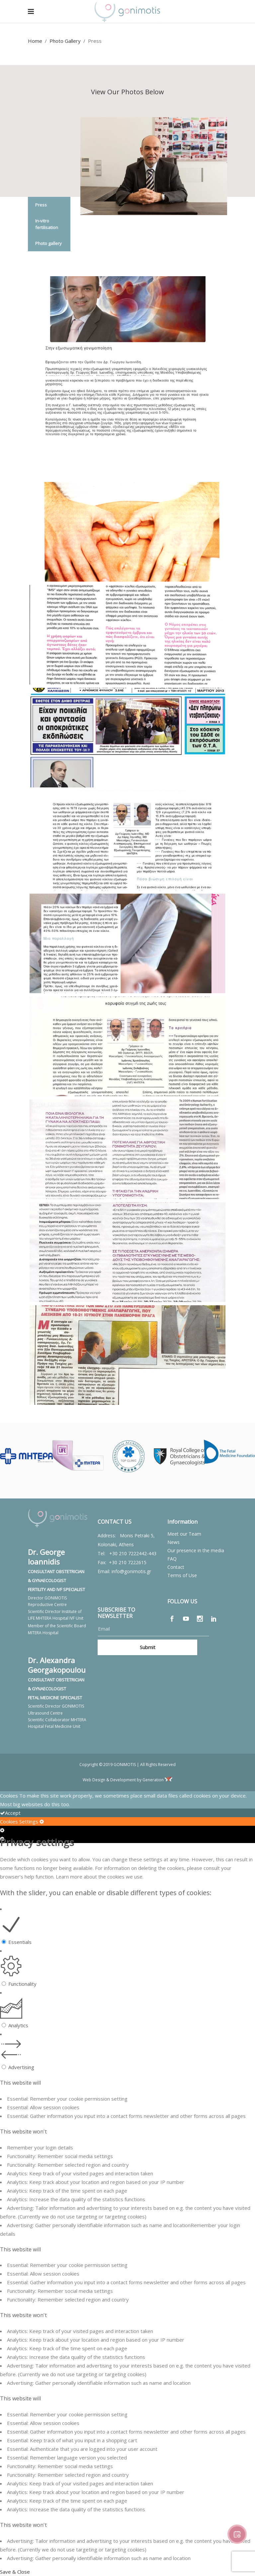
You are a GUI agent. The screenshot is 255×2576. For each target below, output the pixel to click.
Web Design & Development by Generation (127, 1780)
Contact (175, 1567)
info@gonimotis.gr (131, 1571)
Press (41, 205)
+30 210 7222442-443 (132, 1553)
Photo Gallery (65, 41)
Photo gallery (48, 243)
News (173, 1542)
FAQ (172, 1559)
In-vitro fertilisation (46, 224)
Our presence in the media (195, 1550)
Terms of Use (182, 1575)
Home (35, 41)
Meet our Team (184, 1534)
